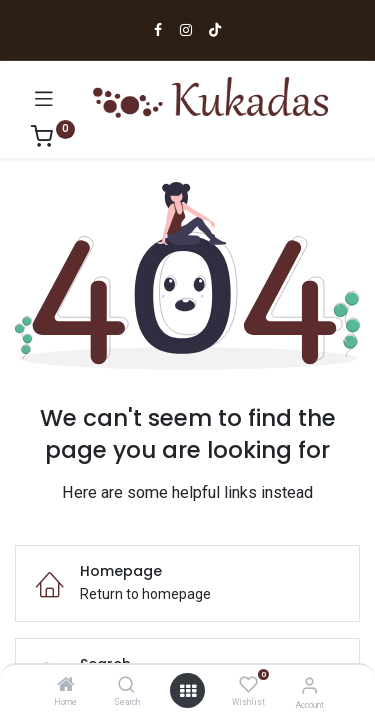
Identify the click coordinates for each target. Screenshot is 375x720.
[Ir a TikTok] (215, 30)
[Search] (126, 686)
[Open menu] (188, 691)
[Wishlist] (248, 685)
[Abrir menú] (44, 97)
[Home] (66, 686)
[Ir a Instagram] (186, 30)
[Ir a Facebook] (158, 30)
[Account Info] (309, 685)
